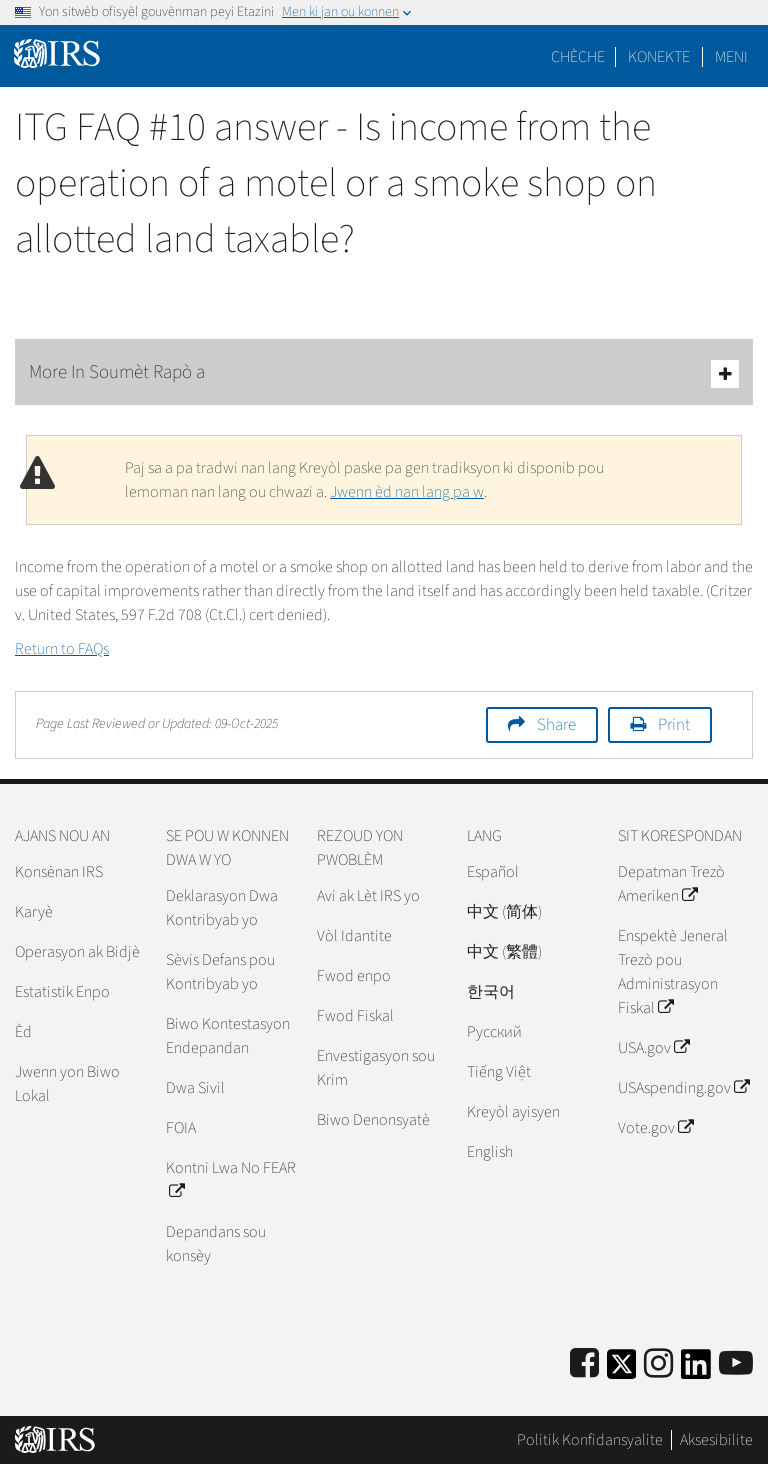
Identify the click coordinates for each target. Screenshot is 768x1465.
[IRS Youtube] (736, 1364)
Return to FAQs (62, 649)
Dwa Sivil (195, 1088)
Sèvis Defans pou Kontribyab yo (220, 972)
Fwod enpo (354, 976)
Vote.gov (655, 1128)
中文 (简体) (504, 912)
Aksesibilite (716, 1440)
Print (674, 725)
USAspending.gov (683, 1088)
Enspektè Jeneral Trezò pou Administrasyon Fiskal (673, 972)
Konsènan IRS (59, 872)
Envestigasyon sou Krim (376, 1068)
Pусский (494, 1032)
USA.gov (653, 1048)
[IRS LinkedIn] (696, 1370)
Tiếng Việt (499, 1072)
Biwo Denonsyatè (373, 1120)
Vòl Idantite (354, 936)
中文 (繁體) (504, 952)
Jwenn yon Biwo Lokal (67, 1084)
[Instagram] (658, 1364)
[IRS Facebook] (584, 1364)
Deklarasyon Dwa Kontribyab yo (222, 908)
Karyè (34, 912)
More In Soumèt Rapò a (384, 373)
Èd (23, 1032)
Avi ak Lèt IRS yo (368, 896)
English (490, 1152)
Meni (731, 57)
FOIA (181, 1128)
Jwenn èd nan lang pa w (407, 492)
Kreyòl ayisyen (513, 1112)
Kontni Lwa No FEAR (231, 1180)
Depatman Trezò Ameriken (671, 884)
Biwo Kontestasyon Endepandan (228, 1036)
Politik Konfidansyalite (590, 1440)
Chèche (578, 57)
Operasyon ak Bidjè (77, 952)
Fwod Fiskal (355, 1016)
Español (493, 872)
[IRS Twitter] (622, 1370)
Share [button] (556, 725)
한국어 (491, 992)
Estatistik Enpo (62, 992)
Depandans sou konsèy (216, 1244)
